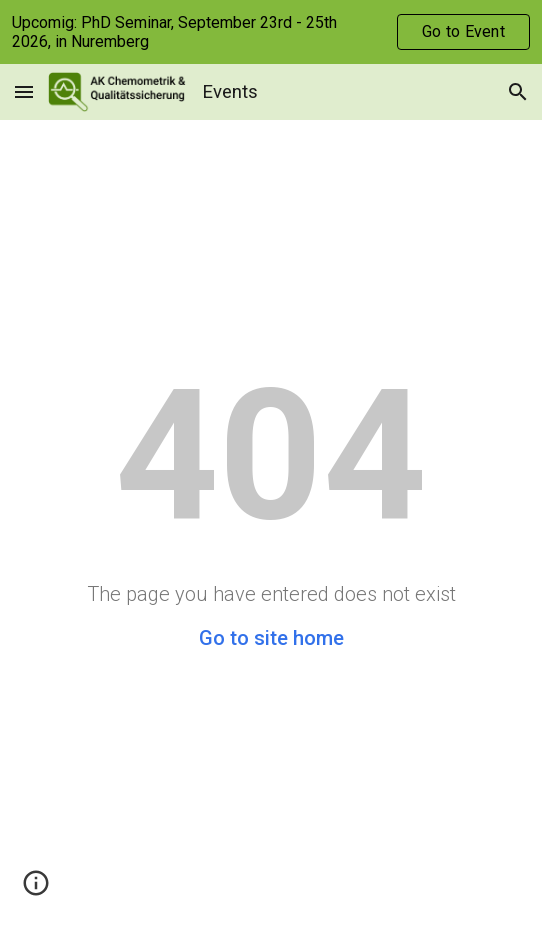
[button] (24, 91)
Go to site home (271, 638)
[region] (271, 32)
